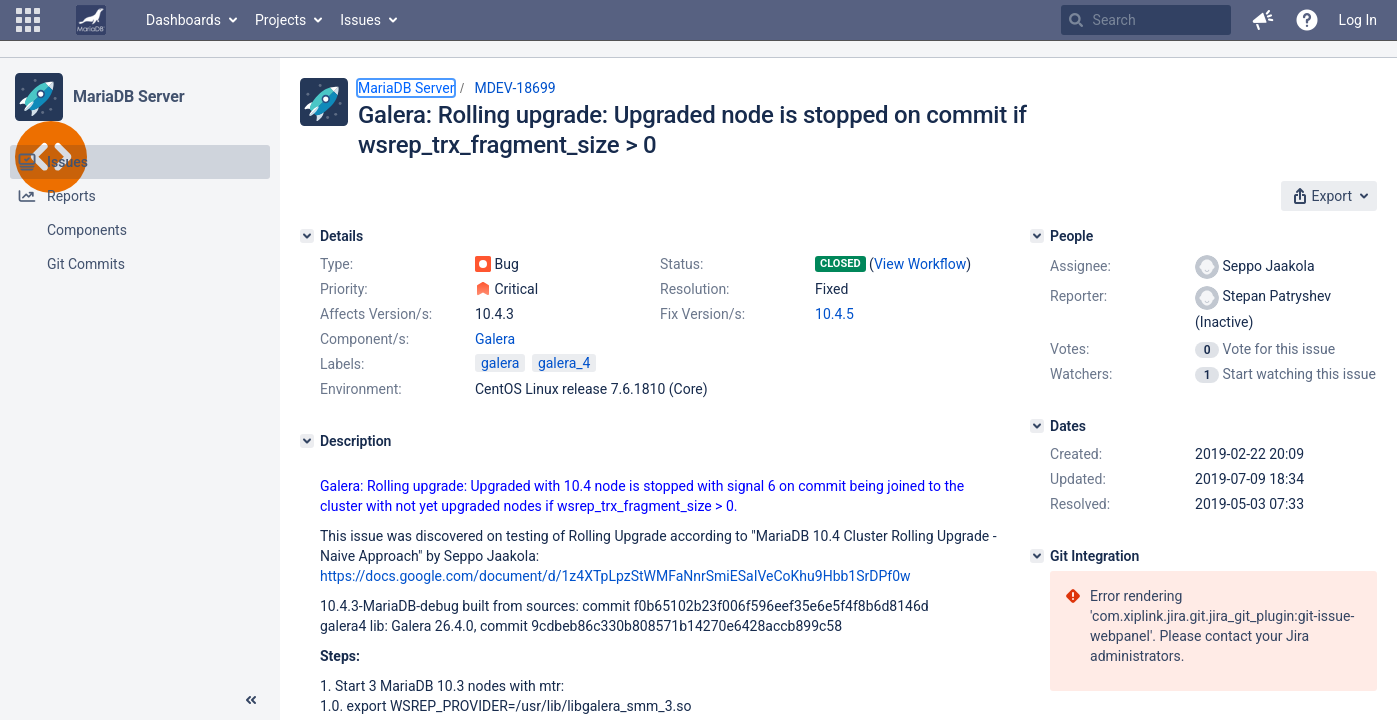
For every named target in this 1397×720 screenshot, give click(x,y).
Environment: (361, 389)
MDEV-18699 (514, 88)
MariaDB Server (128, 96)
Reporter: (1078, 296)
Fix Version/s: (702, 314)
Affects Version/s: (376, 314)
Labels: (342, 364)
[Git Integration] (1037, 556)
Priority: (344, 289)
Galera (495, 339)
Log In (1358, 20)
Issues (360, 20)
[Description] (307, 441)
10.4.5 (834, 314)
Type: (336, 264)
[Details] (307, 236)
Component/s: (364, 339)
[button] (28, 20)
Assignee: (1080, 266)
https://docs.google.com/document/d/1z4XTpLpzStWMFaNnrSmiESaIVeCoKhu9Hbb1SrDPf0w (615, 576)
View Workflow (920, 264)
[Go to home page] (91, 20)
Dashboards (183, 20)
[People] (1037, 236)
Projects (280, 20)
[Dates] (1037, 426)
